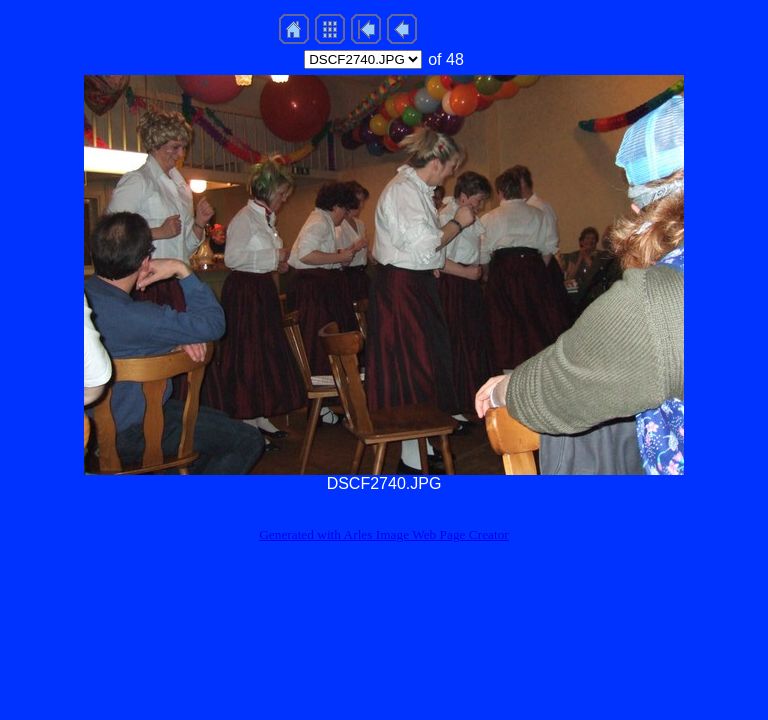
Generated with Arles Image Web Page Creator (384, 534)
